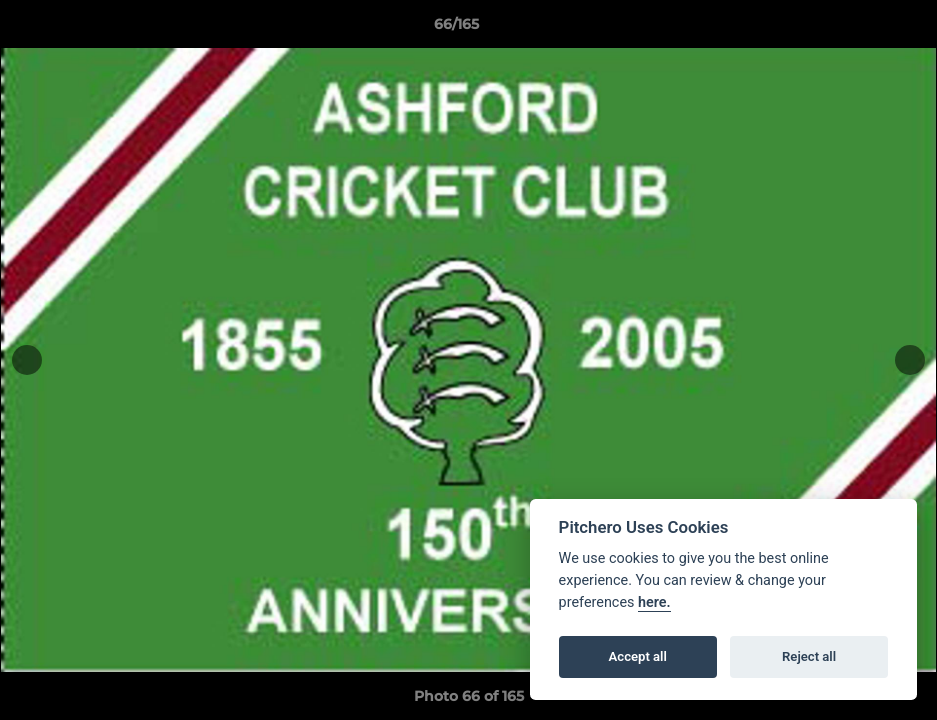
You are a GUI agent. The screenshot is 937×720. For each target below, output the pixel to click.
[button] (853, 29)
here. (654, 602)
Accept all (638, 656)
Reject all (809, 656)
